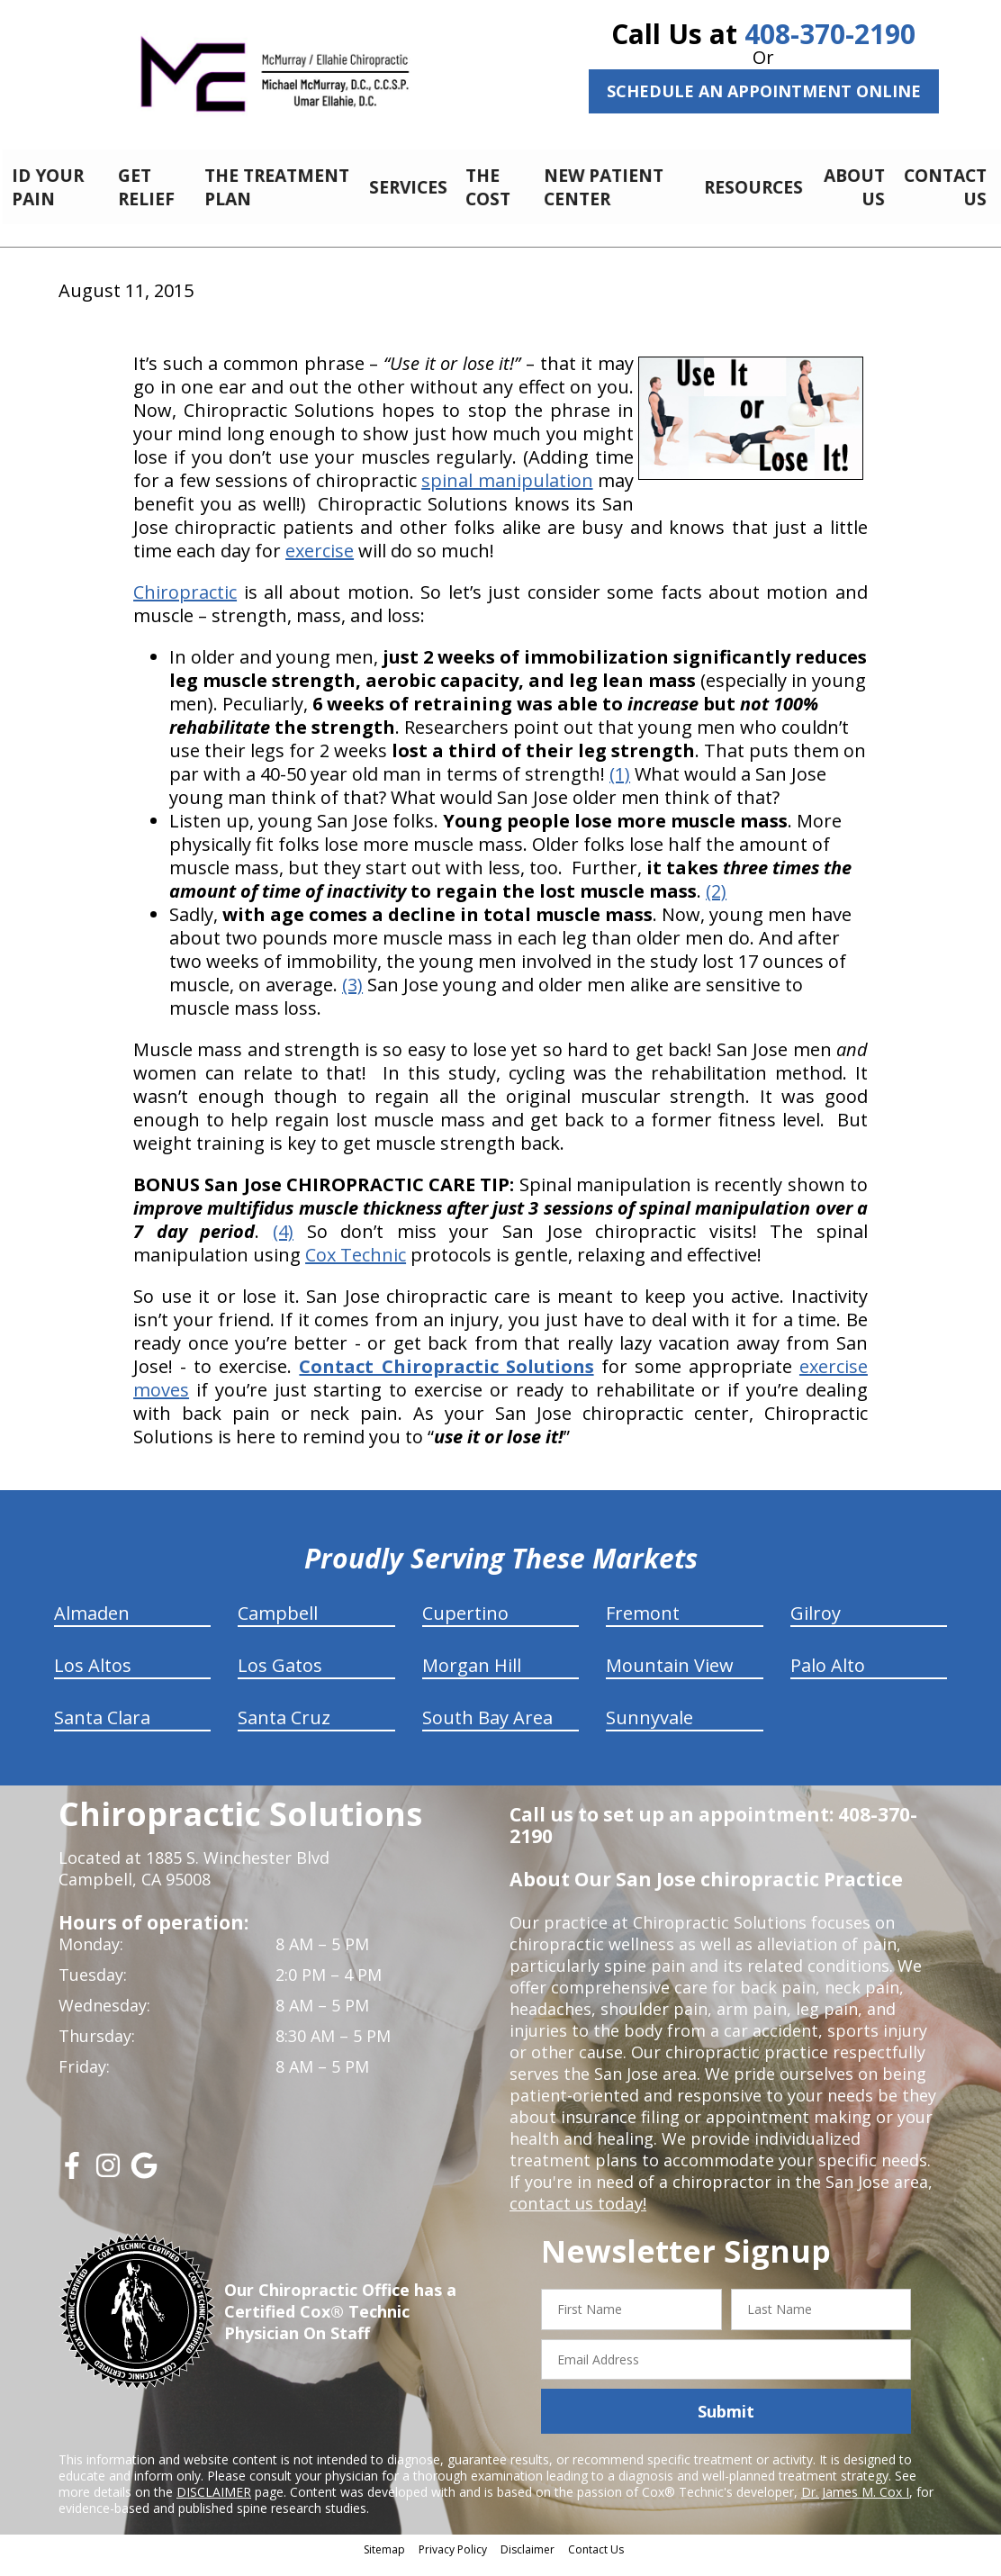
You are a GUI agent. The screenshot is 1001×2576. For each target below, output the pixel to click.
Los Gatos (280, 1679)
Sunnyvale (649, 1731)
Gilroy (815, 1626)
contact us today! (577, 2217)
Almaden (92, 1626)
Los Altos (92, 1679)
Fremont (643, 1626)
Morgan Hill (471, 1679)
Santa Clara (102, 1731)
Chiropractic (185, 605)
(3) (352, 998)
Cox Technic (355, 1268)
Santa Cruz (284, 1731)
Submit (726, 2425)
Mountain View (670, 1679)
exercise (319, 564)
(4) (283, 1245)
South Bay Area (487, 1731)
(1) (619, 787)
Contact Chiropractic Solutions (446, 1380)
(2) (716, 904)
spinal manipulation (506, 494)
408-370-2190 (829, 33)
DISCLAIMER (213, 2505)
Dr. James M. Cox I (855, 2505)
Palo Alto (827, 1679)
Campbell (278, 1626)
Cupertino (465, 1626)
